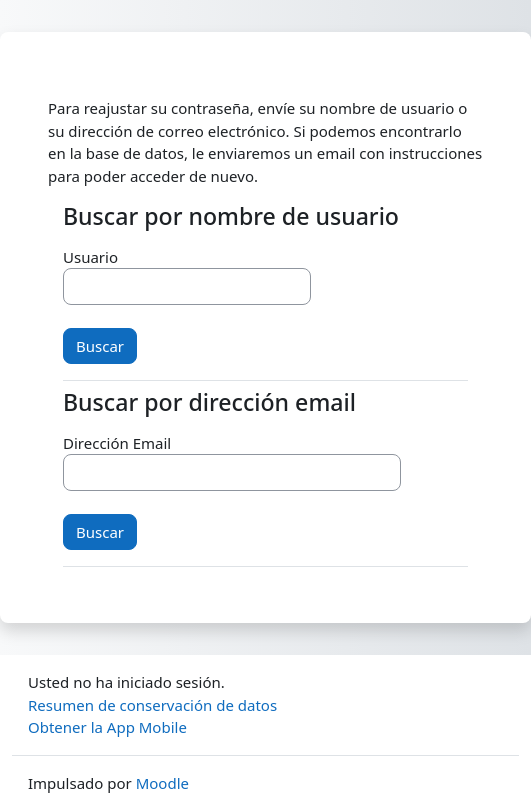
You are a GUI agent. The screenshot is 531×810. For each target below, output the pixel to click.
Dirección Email (117, 443)
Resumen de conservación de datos (152, 705)
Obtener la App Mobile (107, 727)
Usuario (90, 257)
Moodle (162, 783)
